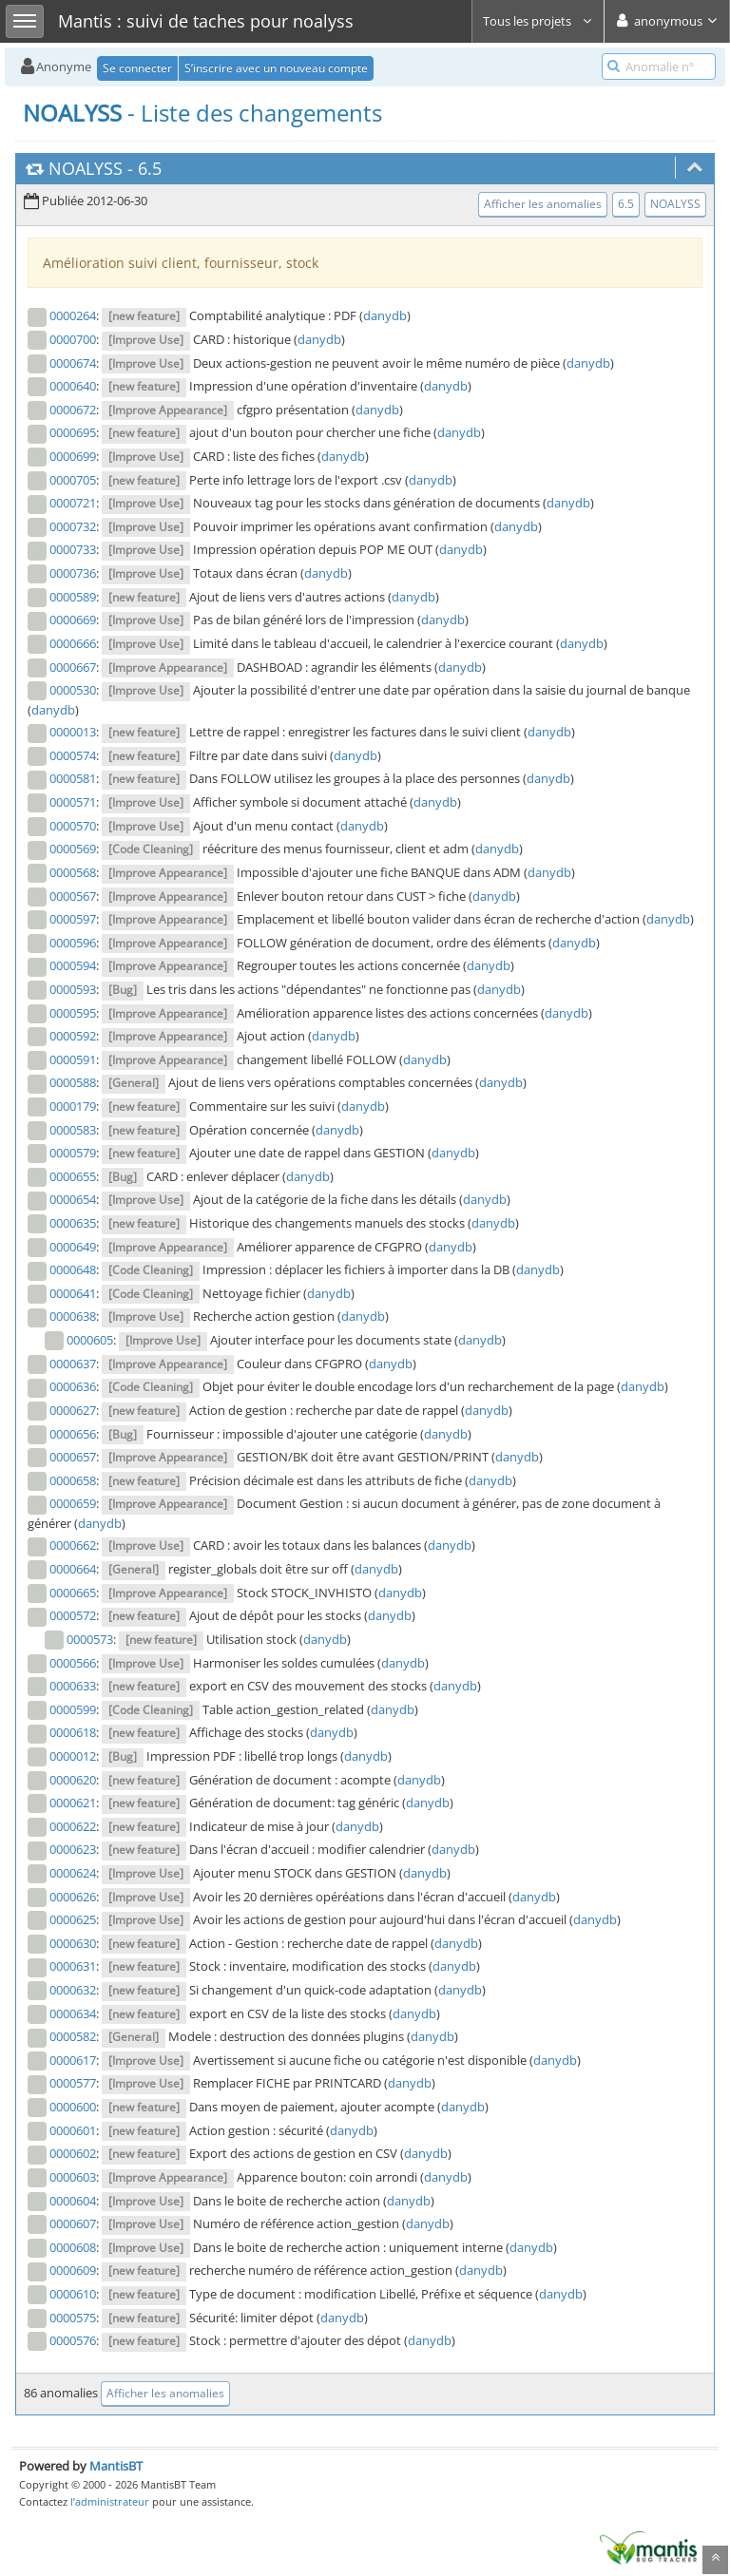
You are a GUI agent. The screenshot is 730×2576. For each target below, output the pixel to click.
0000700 (72, 339)
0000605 (90, 1339)
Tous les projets (538, 20)
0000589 (72, 596)
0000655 (72, 1176)
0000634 (72, 2013)
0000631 (72, 1966)
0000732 (72, 526)
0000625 (72, 1919)
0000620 (72, 1779)
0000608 (72, 2247)
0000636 (72, 1386)
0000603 (72, 2176)
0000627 (72, 1410)
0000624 (72, 1872)
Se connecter (137, 68)
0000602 (72, 2153)
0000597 (72, 918)
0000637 (72, 1363)
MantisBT (116, 2465)
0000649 (72, 1246)
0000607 (72, 2223)
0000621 (72, 1802)
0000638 (72, 1316)
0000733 (72, 549)
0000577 (72, 2082)
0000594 (72, 965)
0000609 (72, 2270)
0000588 (72, 1082)
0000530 (72, 689)
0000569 (72, 848)
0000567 (72, 896)
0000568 (72, 872)
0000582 (72, 2036)
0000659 (72, 1503)
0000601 (72, 2130)
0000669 (72, 619)
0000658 (72, 1480)
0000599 (72, 1709)
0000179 (72, 1106)
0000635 (72, 1222)
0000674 (72, 363)
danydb (385, 315)
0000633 (72, 1685)
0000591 (72, 1059)
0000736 (72, 573)
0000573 (90, 1639)
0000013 (72, 731)
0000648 (72, 1269)
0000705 (72, 479)
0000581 (72, 778)
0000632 (72, 1989)
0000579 (72, 1152)
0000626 (72, 1896)
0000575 (72, 2317)
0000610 (72, 2293)
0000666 (72, 643)
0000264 (72, 315)
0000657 (72, 1456)
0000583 (72, 1129)
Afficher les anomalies (543, 204)
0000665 (72, 1592)
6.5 (150, 168)
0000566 (72, 1662)
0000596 (72, 942)
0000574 (72, 755)
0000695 (72, 432)
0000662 (72, 1545)
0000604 (72, 2200)
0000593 (72, 989)
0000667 (72, 667)
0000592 (72, 1035)
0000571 (72, 802)
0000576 (72, 2340)
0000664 (72, 1568)
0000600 (72, 2106)
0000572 (72, 1615)
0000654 (72, 1199)
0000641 (72, 1293)
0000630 (72, 1943)
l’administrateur (109, 2501)
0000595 (72, 1012)
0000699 (72, 456)
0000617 (72, 2060)
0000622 (72, 1826)
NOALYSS (85, 168)
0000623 (72, 1849)
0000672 (72, 409)
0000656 (72, 1433)
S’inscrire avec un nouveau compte (276, 68)
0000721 (72, 502)
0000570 (72, 825)
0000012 (72, 1756)
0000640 (72, 385)
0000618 (72, 1732)
